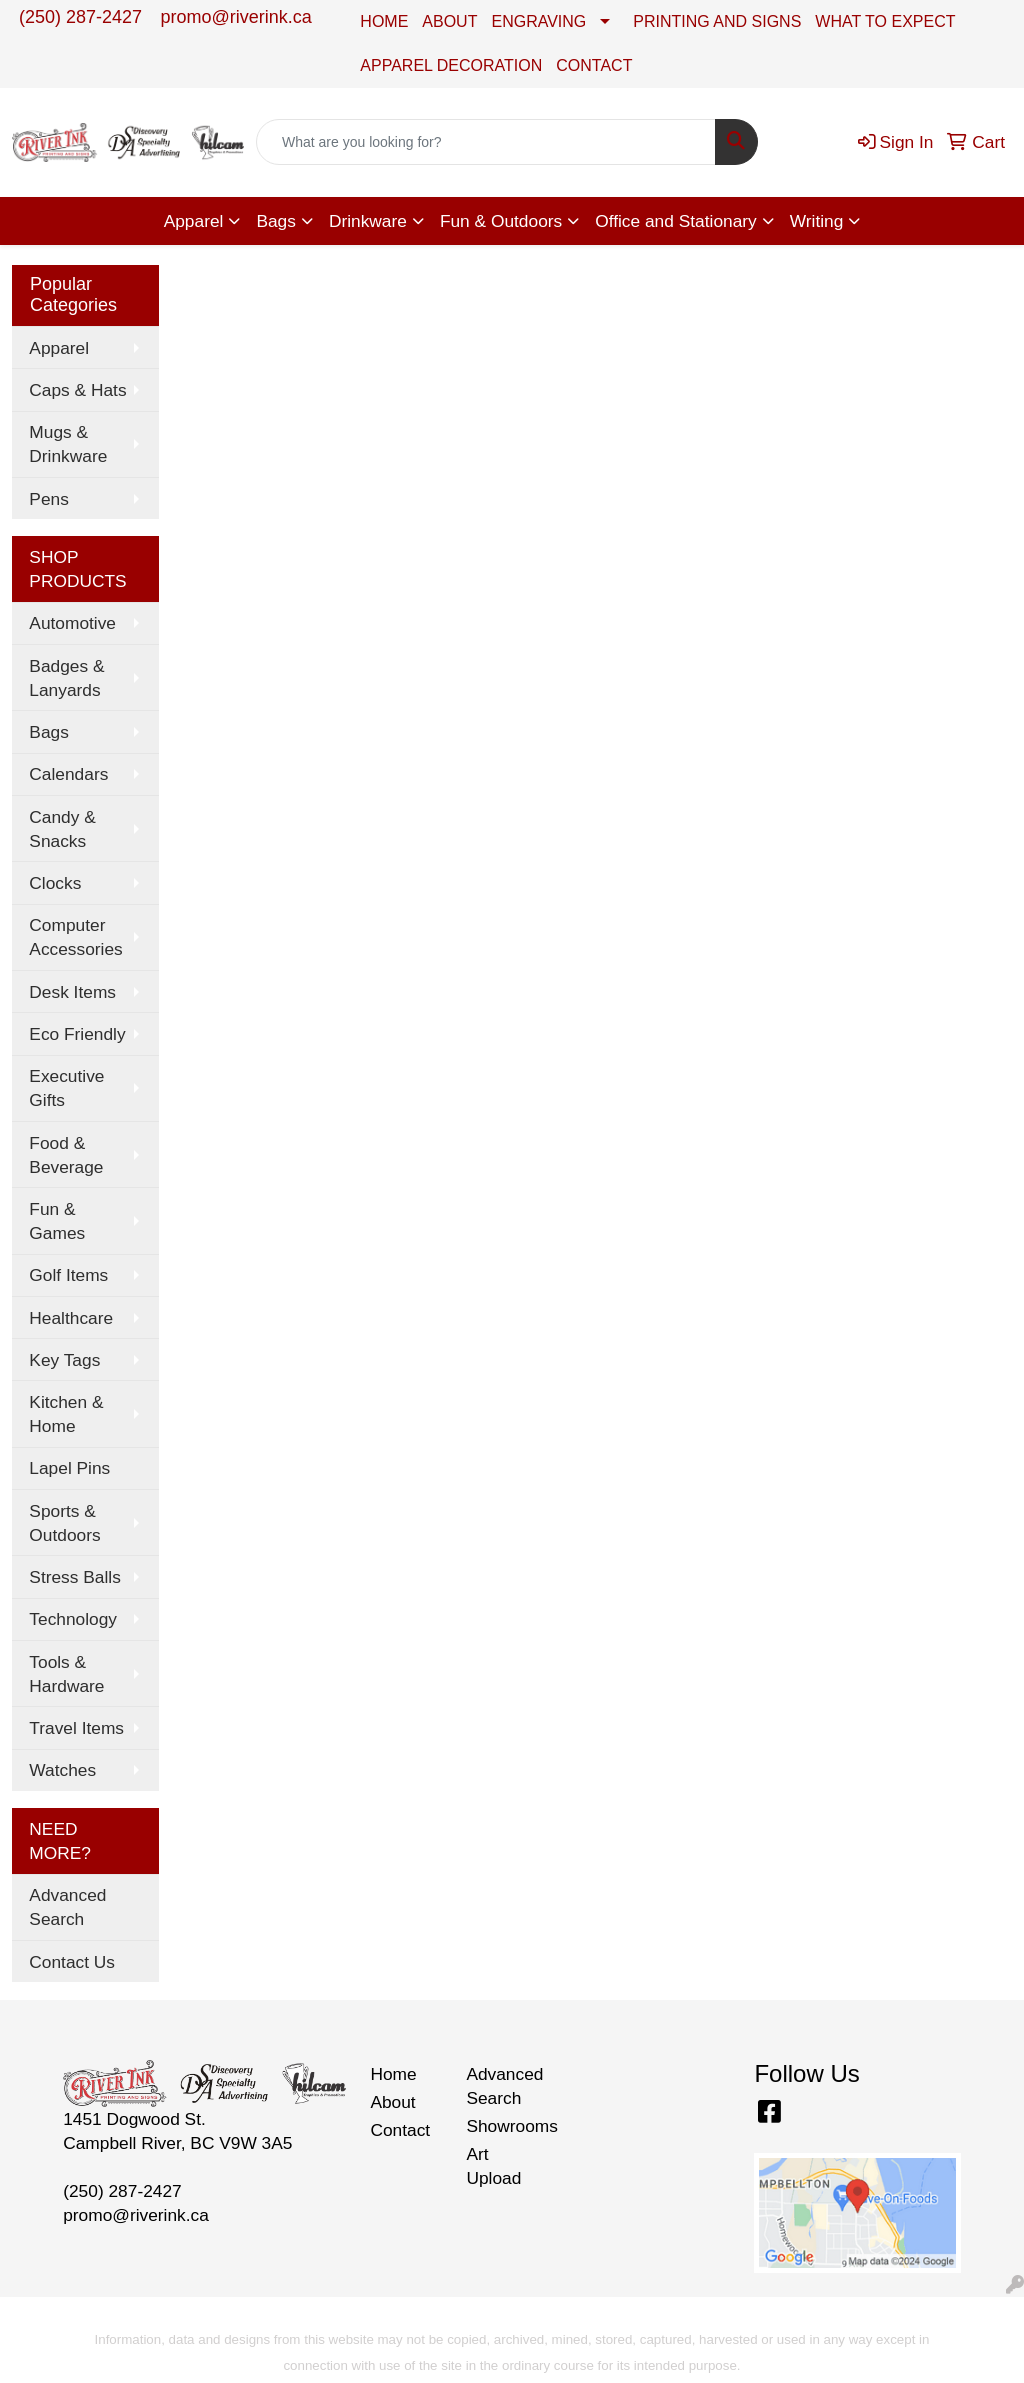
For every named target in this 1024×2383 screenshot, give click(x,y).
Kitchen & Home (66, 1414)
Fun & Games (57, 1221)
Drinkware (368, 221)
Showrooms (502, 2126)
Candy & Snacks (62, 829)
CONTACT (594, 65)
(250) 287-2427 (80, 17)
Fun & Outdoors (501, 221)
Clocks (55, 883)
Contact (400, 2130)
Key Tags (64, 1360)
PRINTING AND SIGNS (717, 21)
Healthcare (71, 1318)
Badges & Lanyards (66, 678)
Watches (62, 1770)
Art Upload (493, 2166)
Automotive (72, 623)
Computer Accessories (75, 937)
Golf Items (68, 1275)
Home (393, 2074)
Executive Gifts (66, 1088)
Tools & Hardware (66, 1674)
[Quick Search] (486, 142)
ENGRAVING (538, 21)
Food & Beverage (66, 1155)
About (392, 2102)
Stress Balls (74, 1577)
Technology (73, 1619)
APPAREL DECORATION (451, 65)
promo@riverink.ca (236, 17)
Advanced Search (67, 1907)
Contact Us (72, 1962)
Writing (817, 221)
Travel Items (76, 1728)
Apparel (194, 221)
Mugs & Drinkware (68, 444)
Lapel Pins (69, 1468)
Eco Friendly (77, 1034)
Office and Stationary (676, 221)
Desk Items (72, 992)
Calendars (68, 774)
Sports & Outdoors (64, 1523)
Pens (49, 499)
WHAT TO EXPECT (885, 21)
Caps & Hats (77, 390)
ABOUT (449, 21)
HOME (384, 21)
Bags (276, 221)
